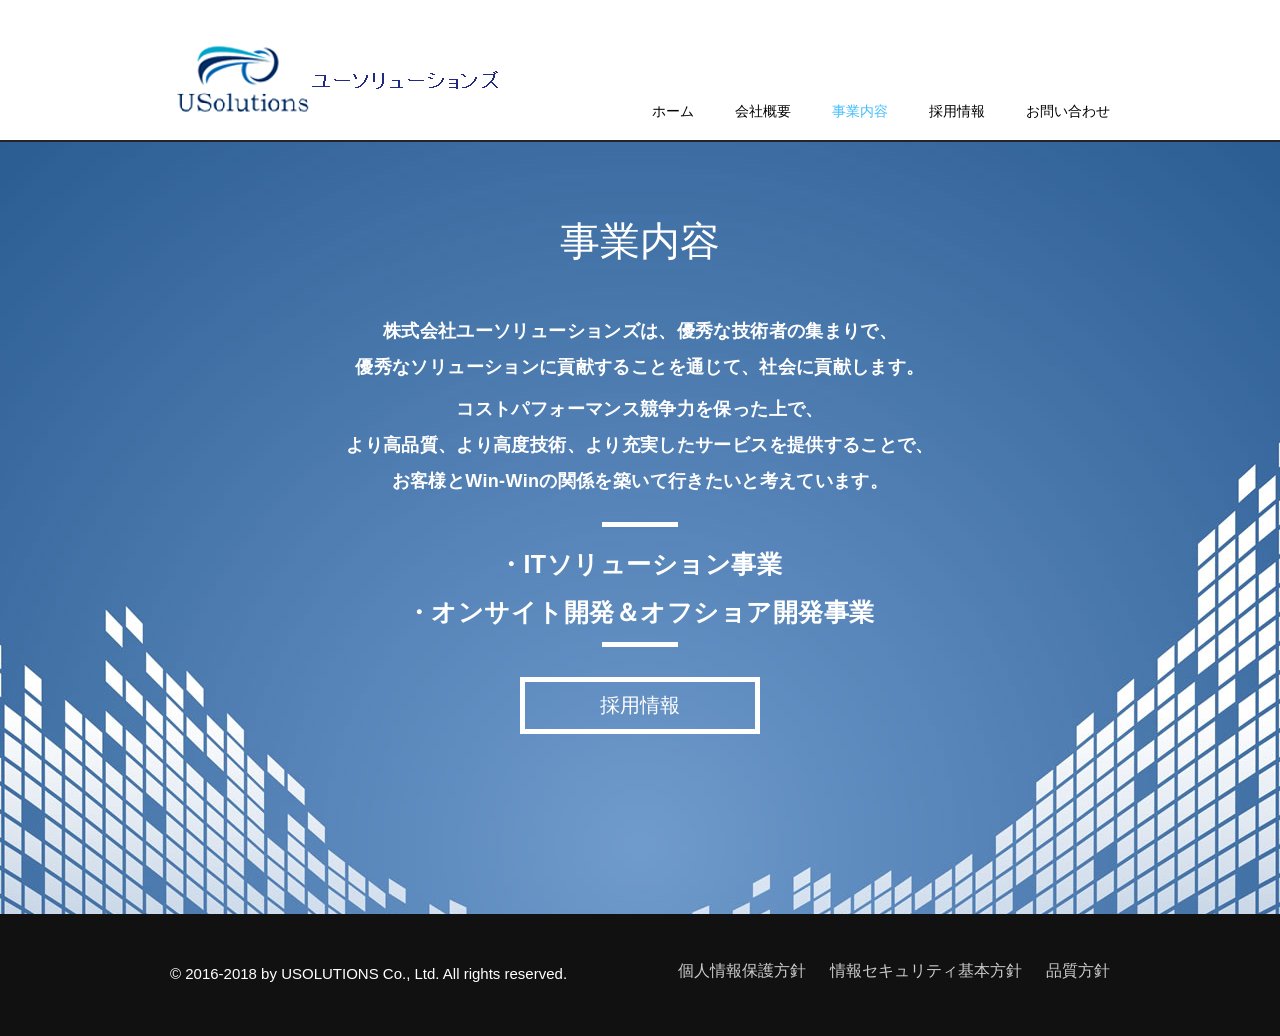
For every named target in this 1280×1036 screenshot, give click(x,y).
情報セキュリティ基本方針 (926, 970)
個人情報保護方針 (742, 970)
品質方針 (1078, 970)
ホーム (673, 111)
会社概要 (763, 111)
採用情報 (957, 111)
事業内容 (860, 111)
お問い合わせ (1068, 111)
